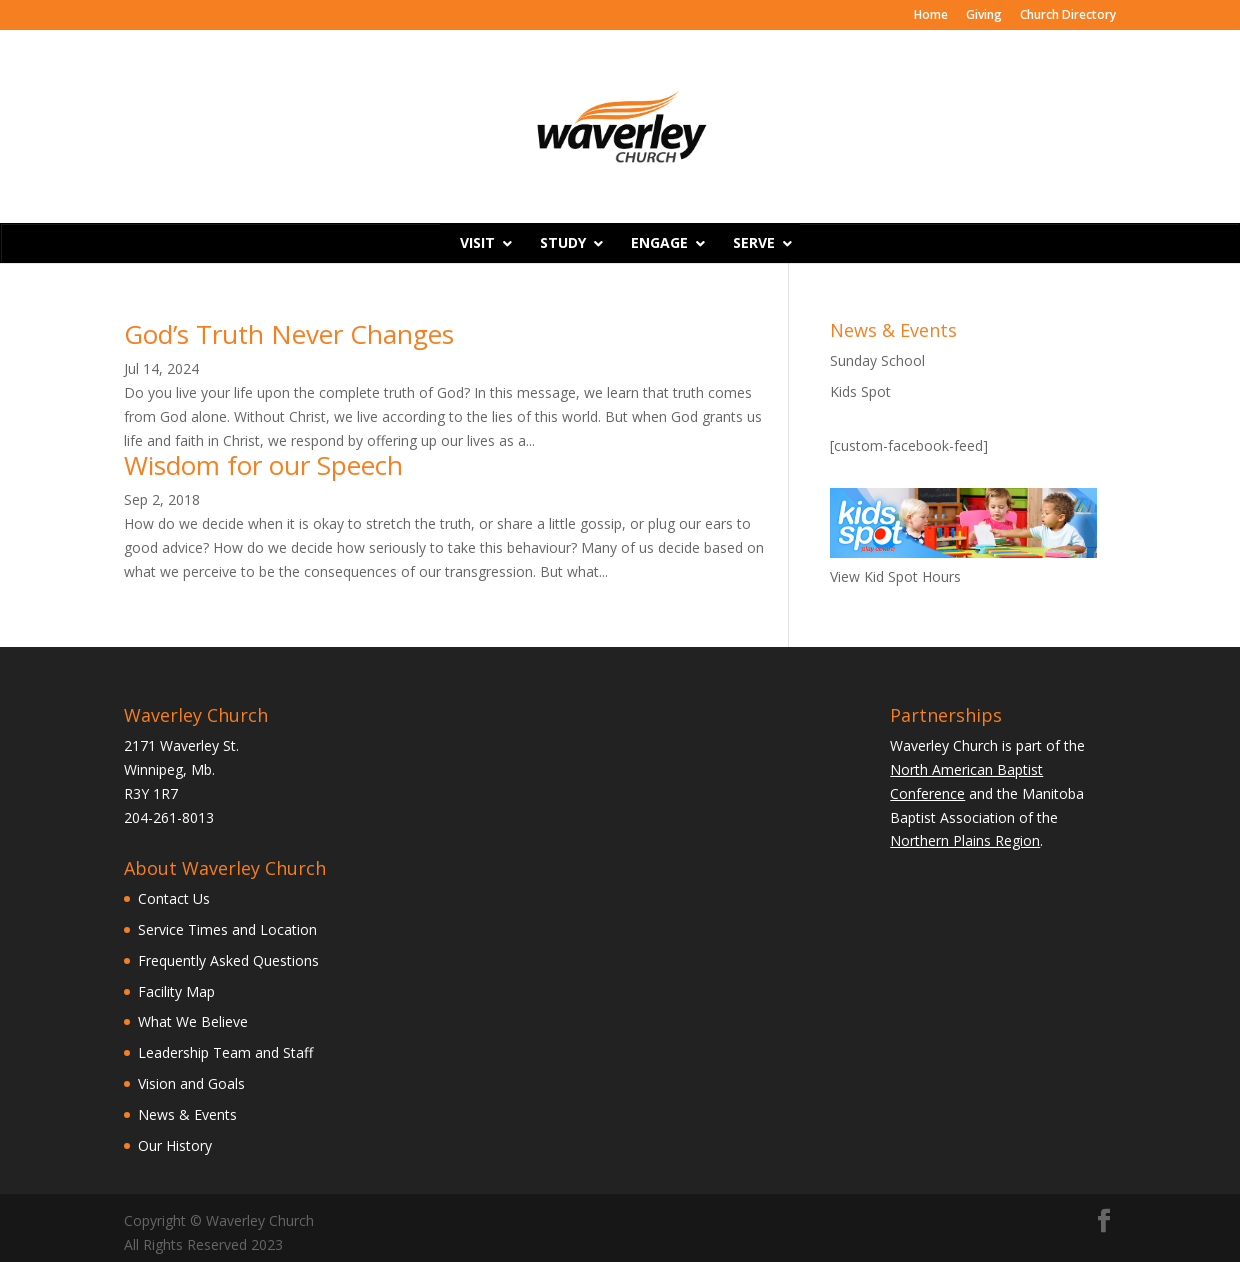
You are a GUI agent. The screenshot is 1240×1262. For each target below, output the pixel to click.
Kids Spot (860, 391)
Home (931, 16)
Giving (984, 16)
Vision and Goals (191, 1083)
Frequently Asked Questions (228, 960)
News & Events (187, 1114)
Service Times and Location (227, 929)
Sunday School (877, 360)
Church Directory (1068, 16)
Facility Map (176, 991)
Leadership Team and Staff (225, 1052)
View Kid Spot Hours (895, 576)
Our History (175, 1145)
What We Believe (193, 1021)
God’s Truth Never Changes (289, 334)
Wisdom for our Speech (263, 465)
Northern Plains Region (965, 840)
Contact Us (174, 898)
